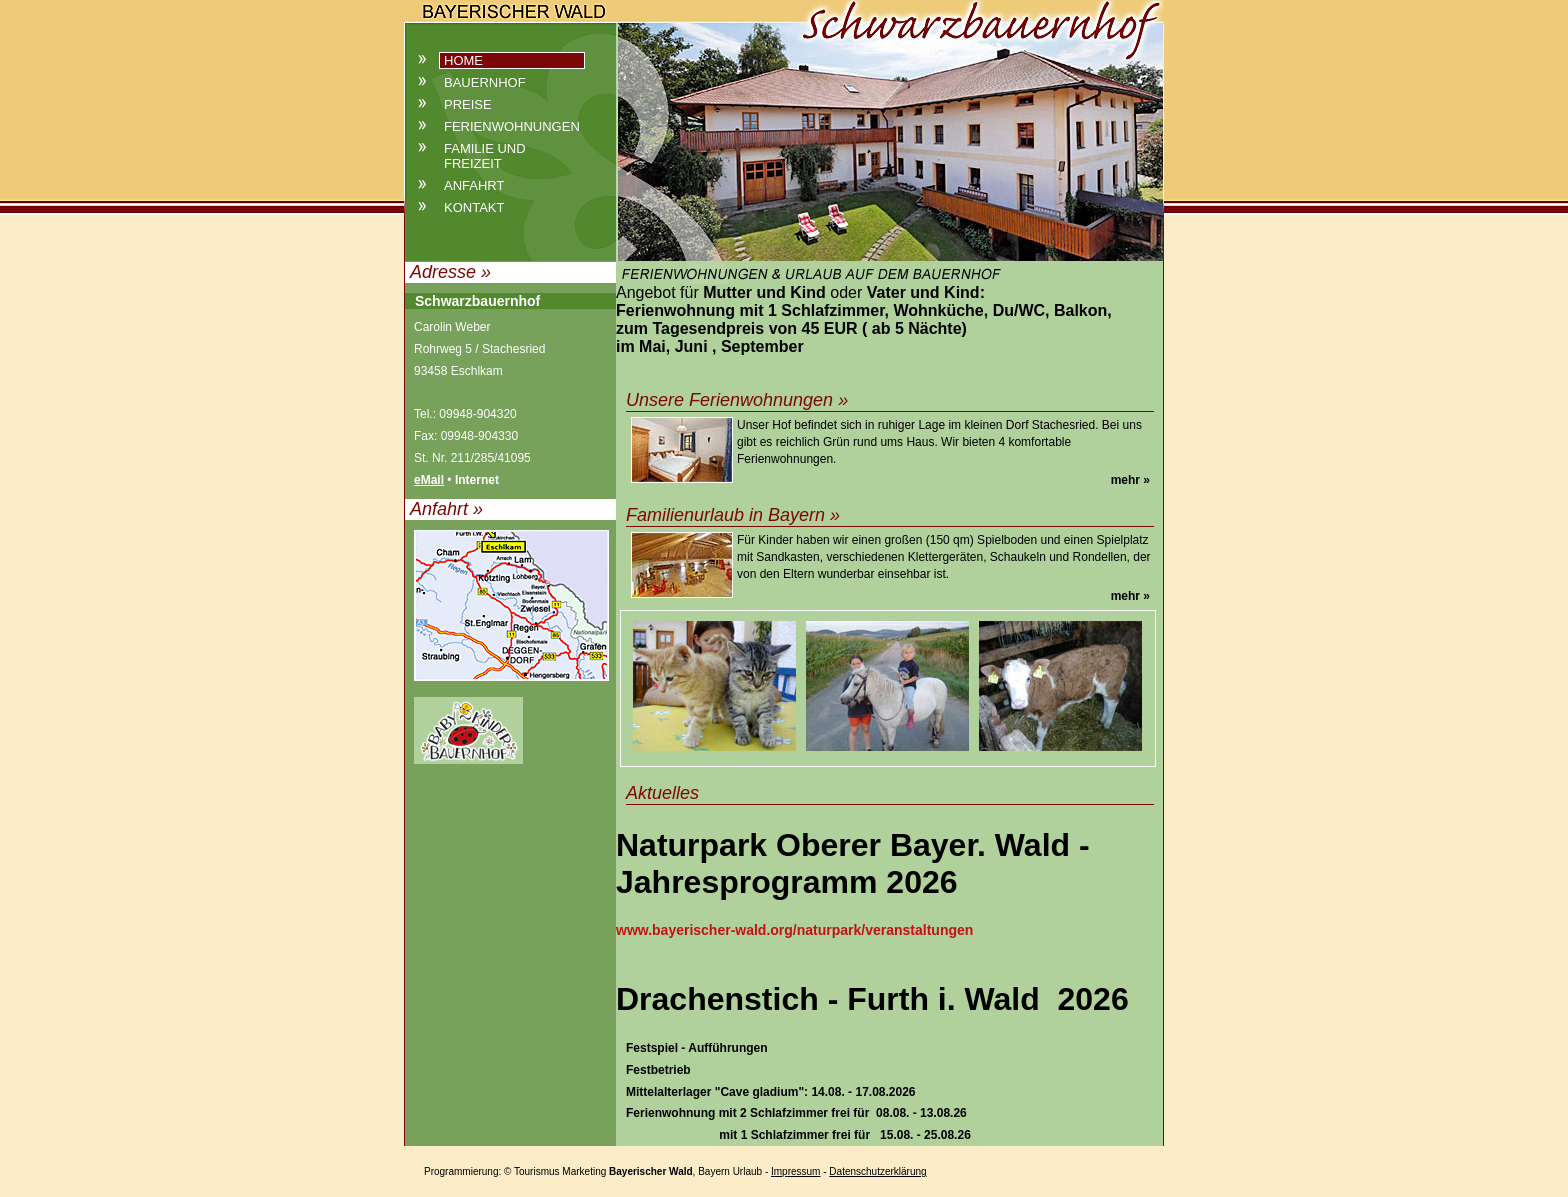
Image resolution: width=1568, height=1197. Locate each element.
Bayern (714, 1171)
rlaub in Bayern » (772, 515)
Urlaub (747, 1171)
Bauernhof (485, 82)
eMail (429, 480)
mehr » (1130, 480)
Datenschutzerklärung (877, 1171)
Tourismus (537, 1171)
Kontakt (474, 207)
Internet (477, 480)
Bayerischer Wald (651, 1171)
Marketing (584, 1171)
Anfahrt (474, 185)
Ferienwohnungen (512, 126)
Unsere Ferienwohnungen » (737, 400)
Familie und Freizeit (485, 156)
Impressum (795, 1171)
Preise (468, 104)
